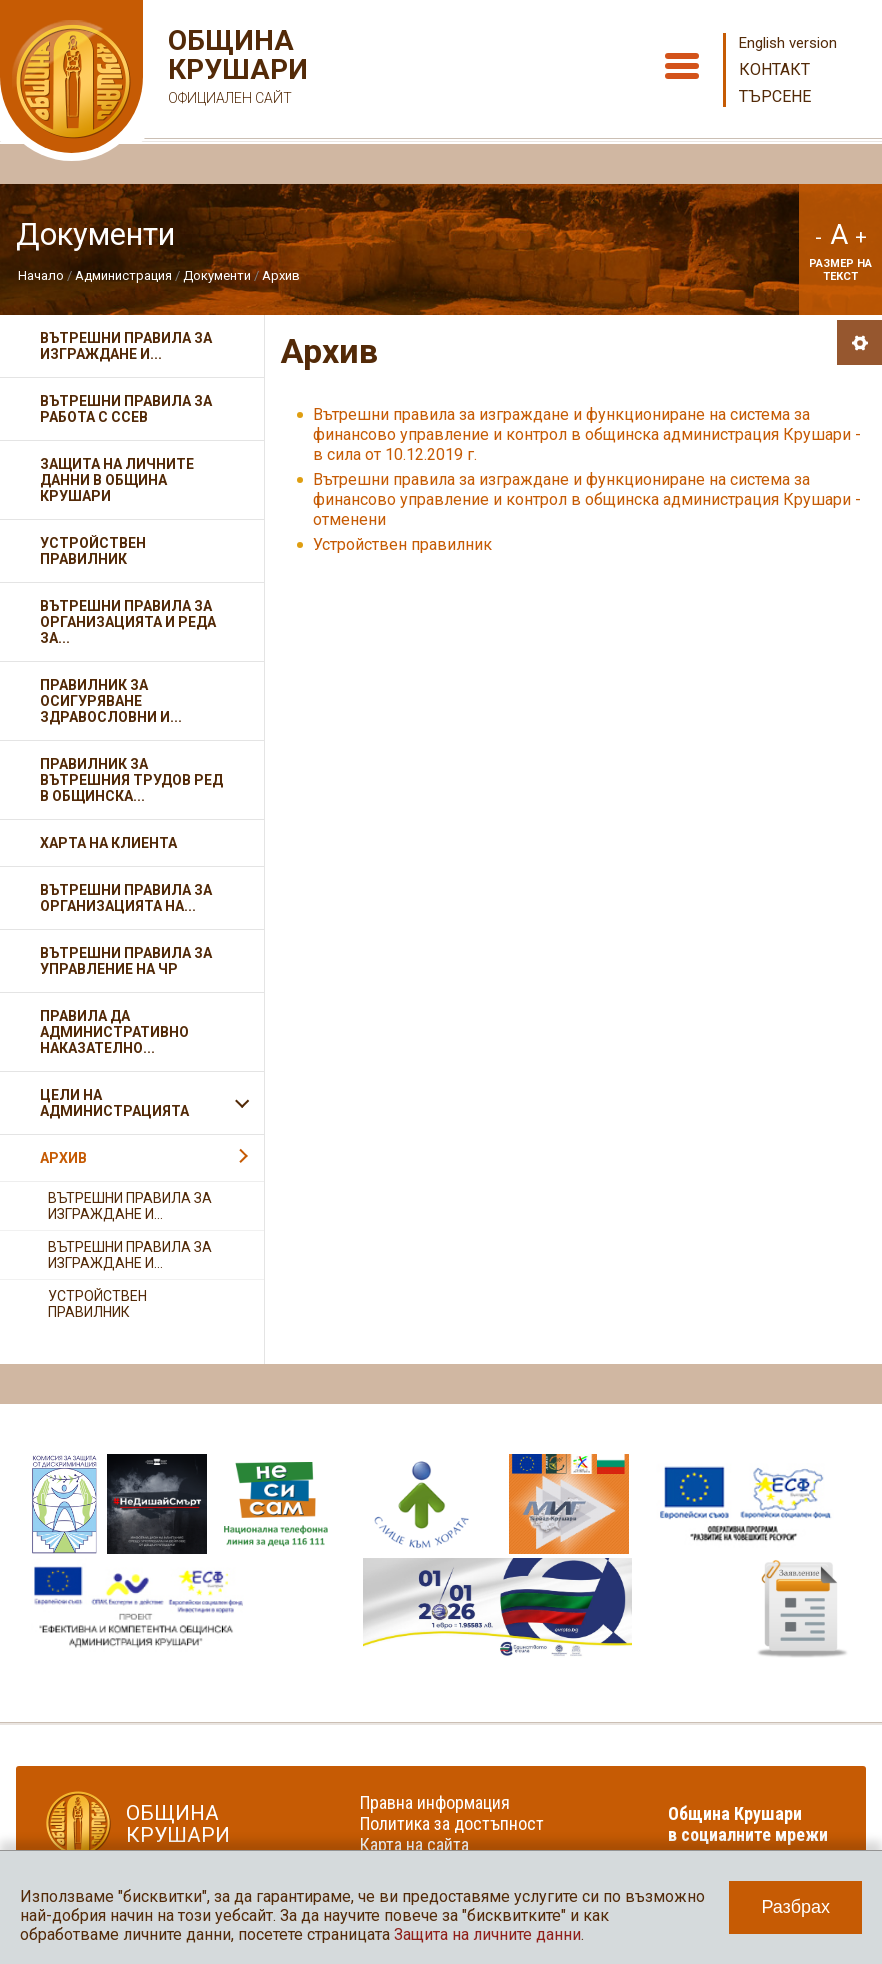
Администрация (123, 275)
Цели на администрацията (114, 1103)
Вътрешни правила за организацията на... (126, 898)
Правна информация (435, 1802)
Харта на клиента (108, 843)
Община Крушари (235, 69)
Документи (217, 275)
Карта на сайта (414, 1844)
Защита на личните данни (487, 1934)
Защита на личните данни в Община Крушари (117, 480)
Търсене (775, 96)
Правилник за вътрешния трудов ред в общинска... (131, 780)
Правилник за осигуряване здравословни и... (111, 701)
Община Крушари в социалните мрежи (748, 1824)
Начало (41, 275)
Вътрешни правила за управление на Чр (126, 961)
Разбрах (795, 1907)
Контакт (774, 69)
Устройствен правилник (402, 544)
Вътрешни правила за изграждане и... (126, 346)
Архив (281, 275)
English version (788, 43)
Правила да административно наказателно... (114, 1032)
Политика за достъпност (452, 1823)
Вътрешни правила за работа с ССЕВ (126, 409)
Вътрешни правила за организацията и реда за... (128, 622)
